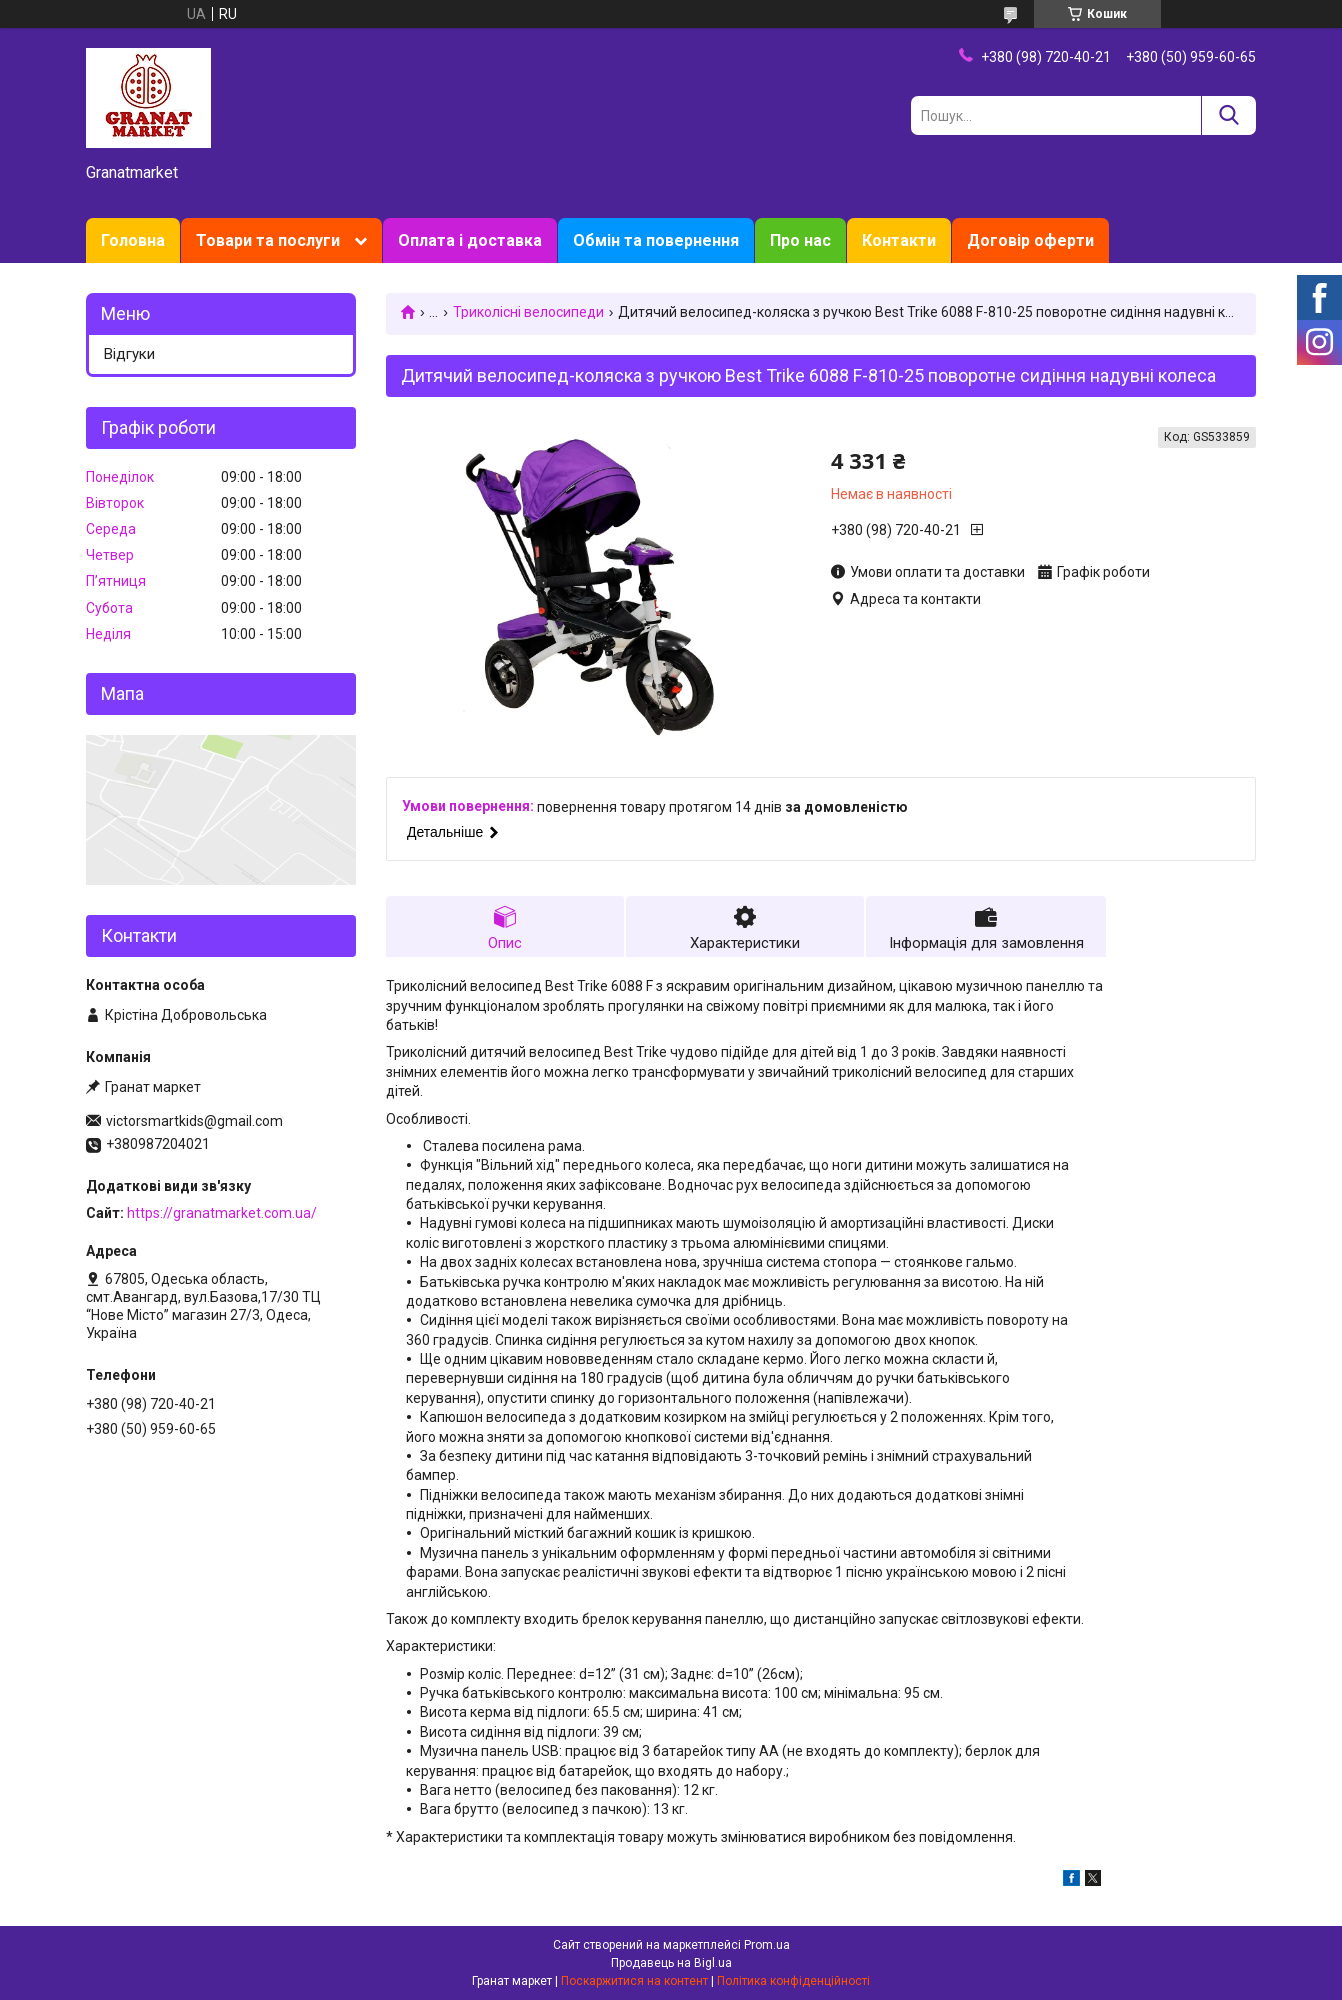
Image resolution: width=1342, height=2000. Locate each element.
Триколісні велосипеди (528, 312)
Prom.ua (767, 1945)
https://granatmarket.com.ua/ (222, 1213)
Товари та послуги (268, 240)
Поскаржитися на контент (634, 1981)
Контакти (899, 240)
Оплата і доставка (470, 240)
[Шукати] (1228, 115)
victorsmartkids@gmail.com (194, 1121)
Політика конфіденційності (793, 1981)
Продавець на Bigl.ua (671, 1963)
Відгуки (129, 354)
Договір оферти (1030, 240)
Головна (133, 240)
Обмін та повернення (656, 240)
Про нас (800, 240)
